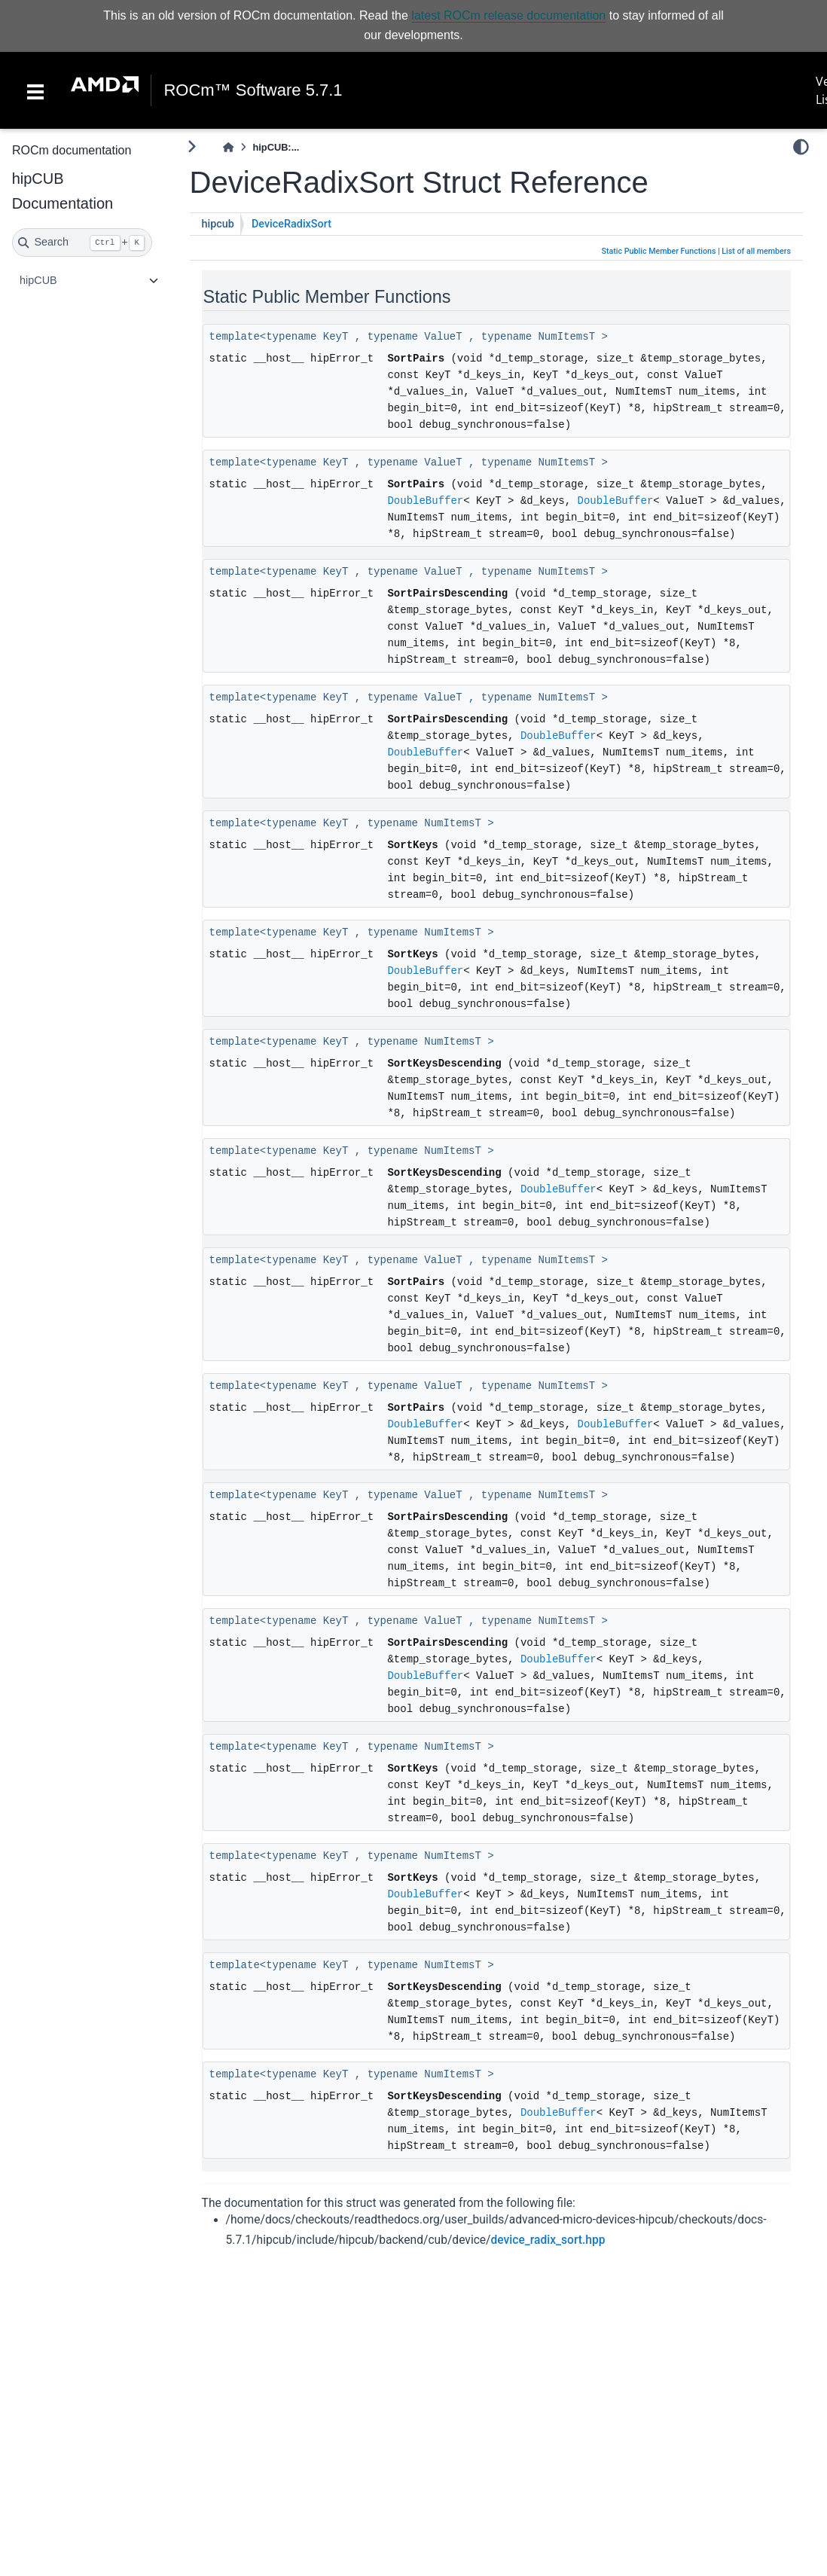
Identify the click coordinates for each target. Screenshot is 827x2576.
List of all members (756, 251)
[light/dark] (801, 147)
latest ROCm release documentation (508, 15)
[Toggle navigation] (35, 90)
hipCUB (38, 280)
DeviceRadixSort (291, 224)
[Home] (228, 147)
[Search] (82, 242)
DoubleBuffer (425, 501)
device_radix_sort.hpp (548, 2240)
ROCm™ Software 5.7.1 (252, 90)
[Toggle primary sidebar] (192, 146)
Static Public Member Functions (659, 251)
